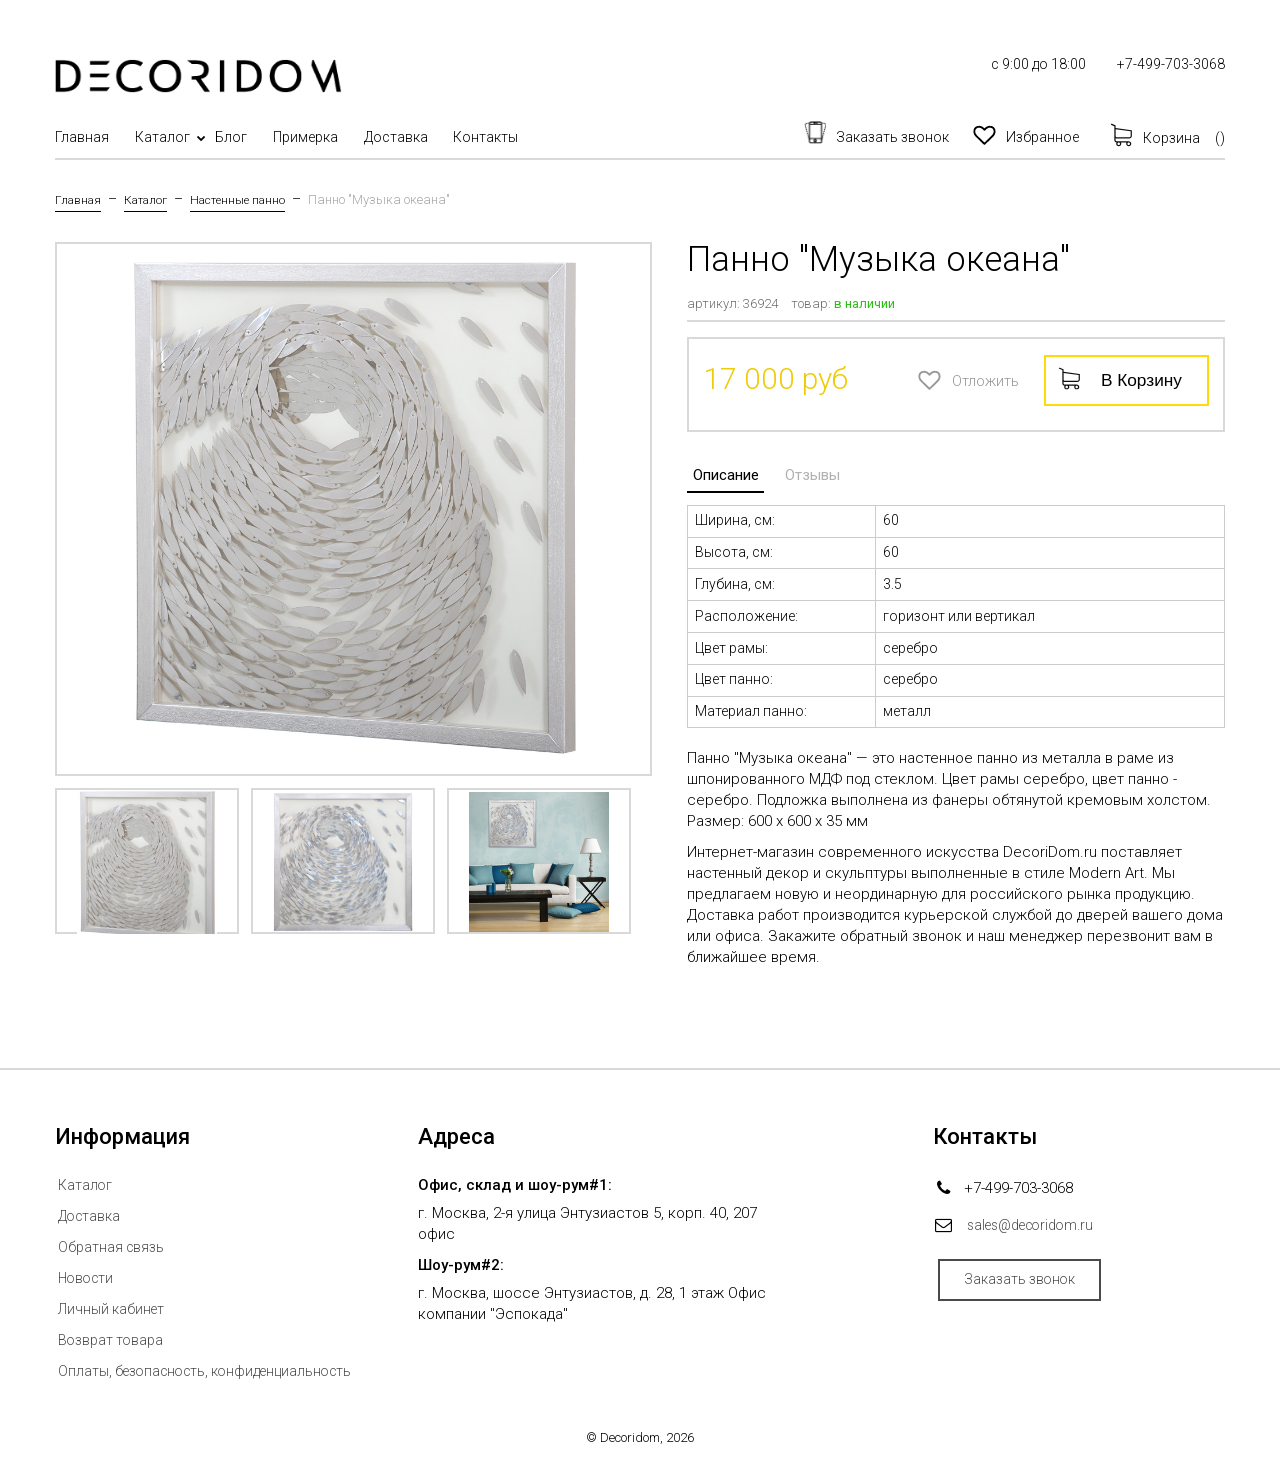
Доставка (461, 137)
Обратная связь (113, 1246)
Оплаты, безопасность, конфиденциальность (216, 1370)
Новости (88, 1277)
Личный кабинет (115, 1308)
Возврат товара (113, 1339)
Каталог (178, 137)
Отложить (926, 378)
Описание (720, 469)
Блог (264, 137)
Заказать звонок (1032, 1283)
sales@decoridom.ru (1038, 1224)
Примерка (354, 137)
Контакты (567, 137)
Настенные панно (254, 200)
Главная (82, 137)
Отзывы (795, 469)
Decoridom (630, 1436)
